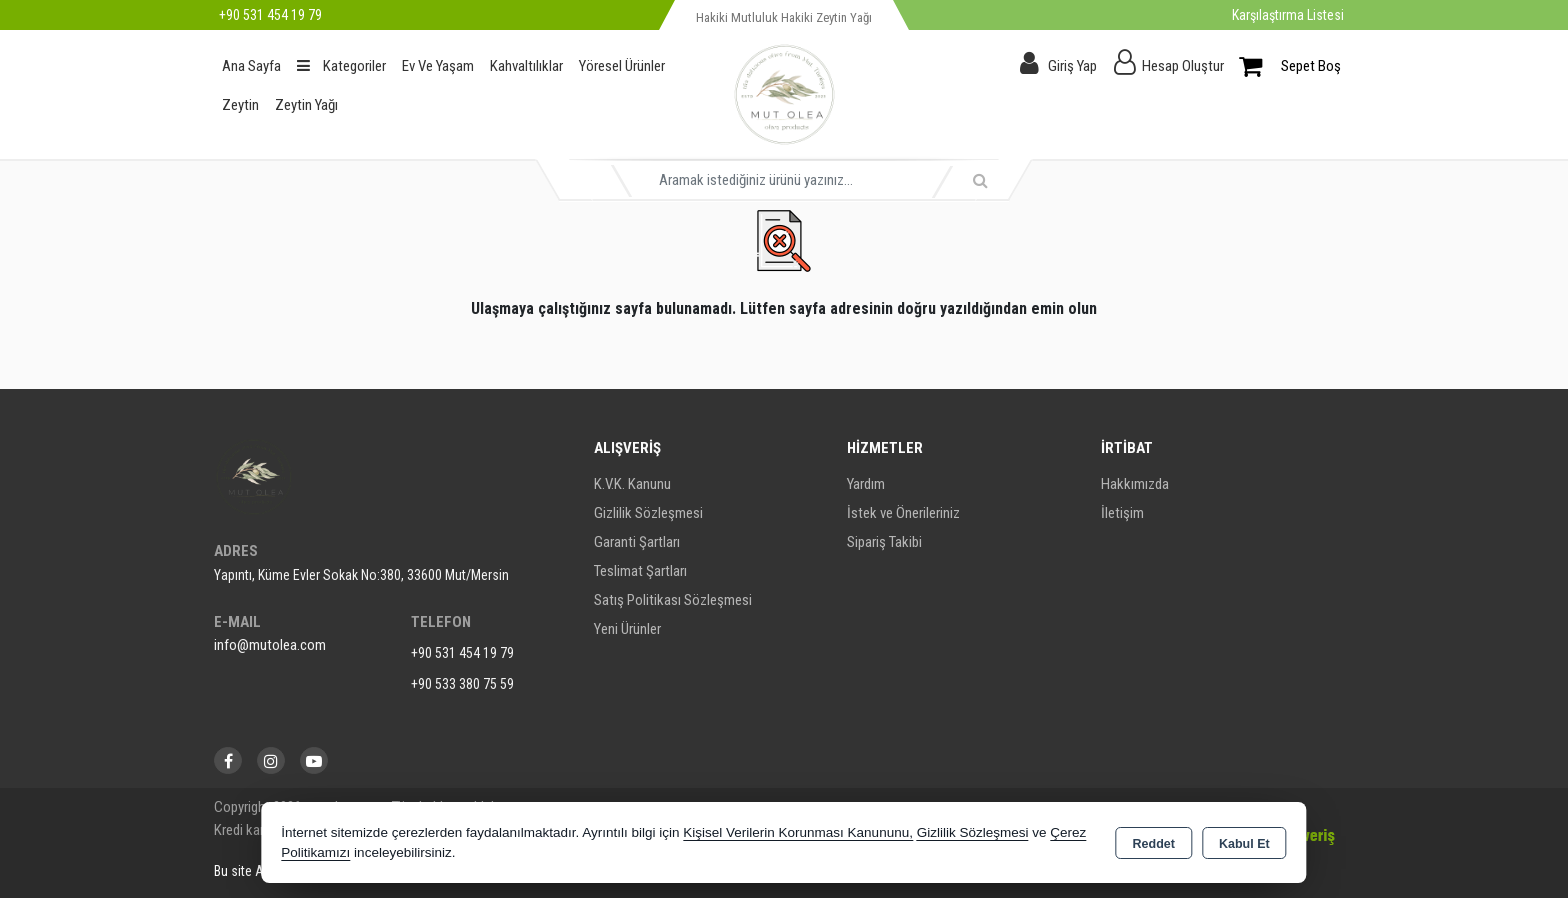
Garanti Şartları (637, 542)
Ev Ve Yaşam (438, 66)
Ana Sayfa (251, 66)
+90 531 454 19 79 (462, 653)
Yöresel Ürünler (622, 66)
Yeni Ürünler (627, 629)
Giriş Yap (1072, 66)
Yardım (866, 484)
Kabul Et (1244, 844)
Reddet (1154, 844)
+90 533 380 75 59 (462, 684)
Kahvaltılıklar (526, 66)
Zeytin (240, 105)
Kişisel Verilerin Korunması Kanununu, (798, 832)
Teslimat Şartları (640, 571)
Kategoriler (341, 66)
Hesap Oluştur (1183, 66)
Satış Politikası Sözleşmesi (673, 600)
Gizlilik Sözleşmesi (648, 513)
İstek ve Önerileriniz (903, 513)
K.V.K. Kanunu (632, 484)
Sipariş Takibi (884, 542)
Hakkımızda (1135, 484)
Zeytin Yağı (306, 105)
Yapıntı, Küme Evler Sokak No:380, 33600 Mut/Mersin (361, 575)
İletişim (1122, 513)
